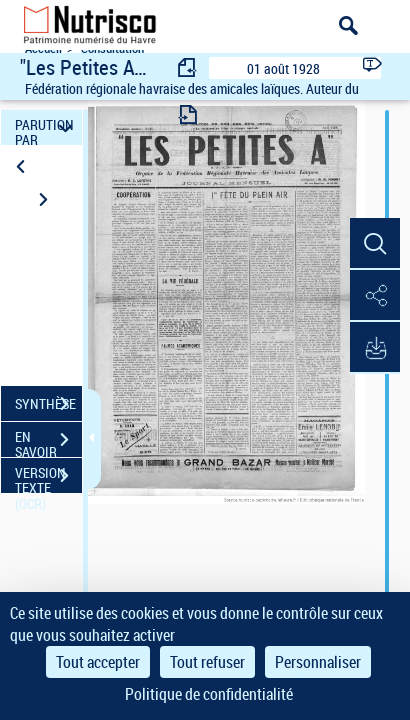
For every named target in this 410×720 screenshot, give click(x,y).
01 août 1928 (283, 68)
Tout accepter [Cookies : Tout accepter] (98, 662)
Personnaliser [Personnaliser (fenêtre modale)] (318, 662)
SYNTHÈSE (48, 404)
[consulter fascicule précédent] (188, 67)
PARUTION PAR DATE (46, 127)
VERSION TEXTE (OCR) (48, 478)
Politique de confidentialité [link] (209, 694)
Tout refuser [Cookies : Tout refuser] (207, 662)
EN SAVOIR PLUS (48, 442)
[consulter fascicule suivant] (188, 114)
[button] (375, 244)
